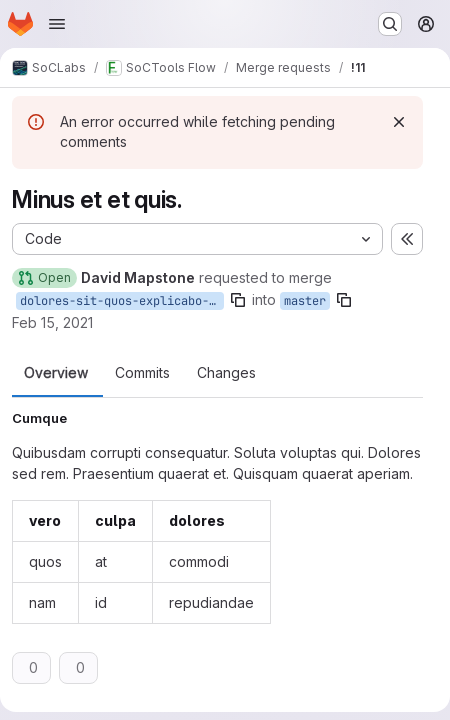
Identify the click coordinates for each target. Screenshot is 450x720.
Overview (56, 373)
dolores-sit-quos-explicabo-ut (121, 301)
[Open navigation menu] (57, 24)
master (305, 301)
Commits (142, 373)
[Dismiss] (399, 122)
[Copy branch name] (238, 300)
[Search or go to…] (390, 24)
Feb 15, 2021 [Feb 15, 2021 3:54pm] (52, 322)
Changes (226, 373)
